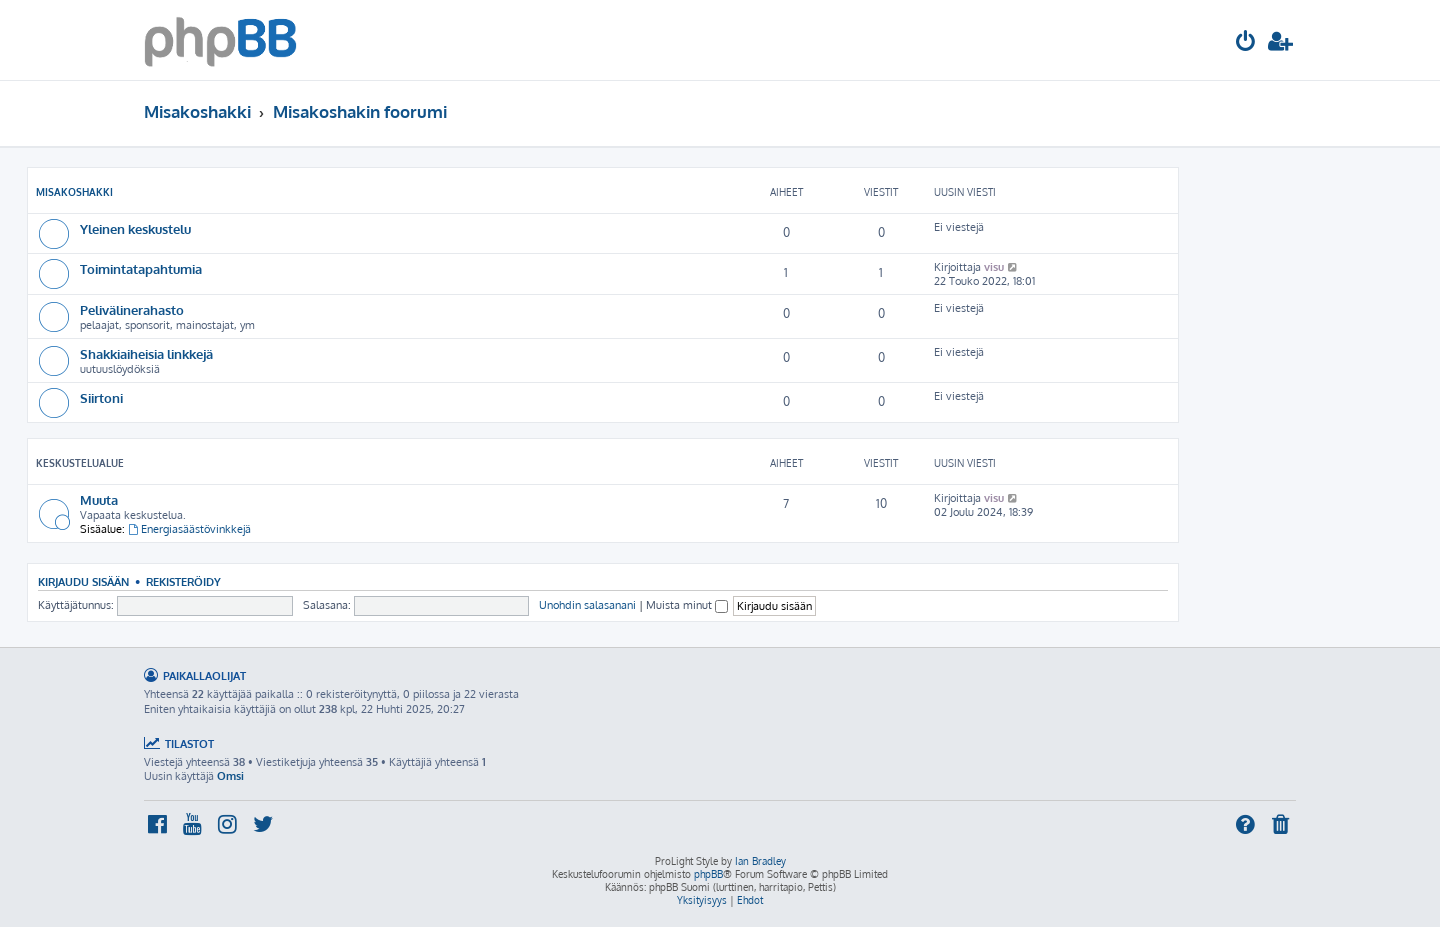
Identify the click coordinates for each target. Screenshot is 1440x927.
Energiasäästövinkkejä (189, 529)
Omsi (230, 776)
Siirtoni (101, 397)
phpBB (708, 874)
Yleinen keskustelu (135, 228)
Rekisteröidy (183, 581)
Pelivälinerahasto (132, 309)
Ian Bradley (760, 861)
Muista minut (687, 605)
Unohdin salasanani (587, 605)
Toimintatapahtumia (141, 268)
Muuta (99, 499)
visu (994, 267)
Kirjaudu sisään (83, 581)
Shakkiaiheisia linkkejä (146, 353)
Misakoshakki (74, 192)
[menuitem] (1246, 43)
